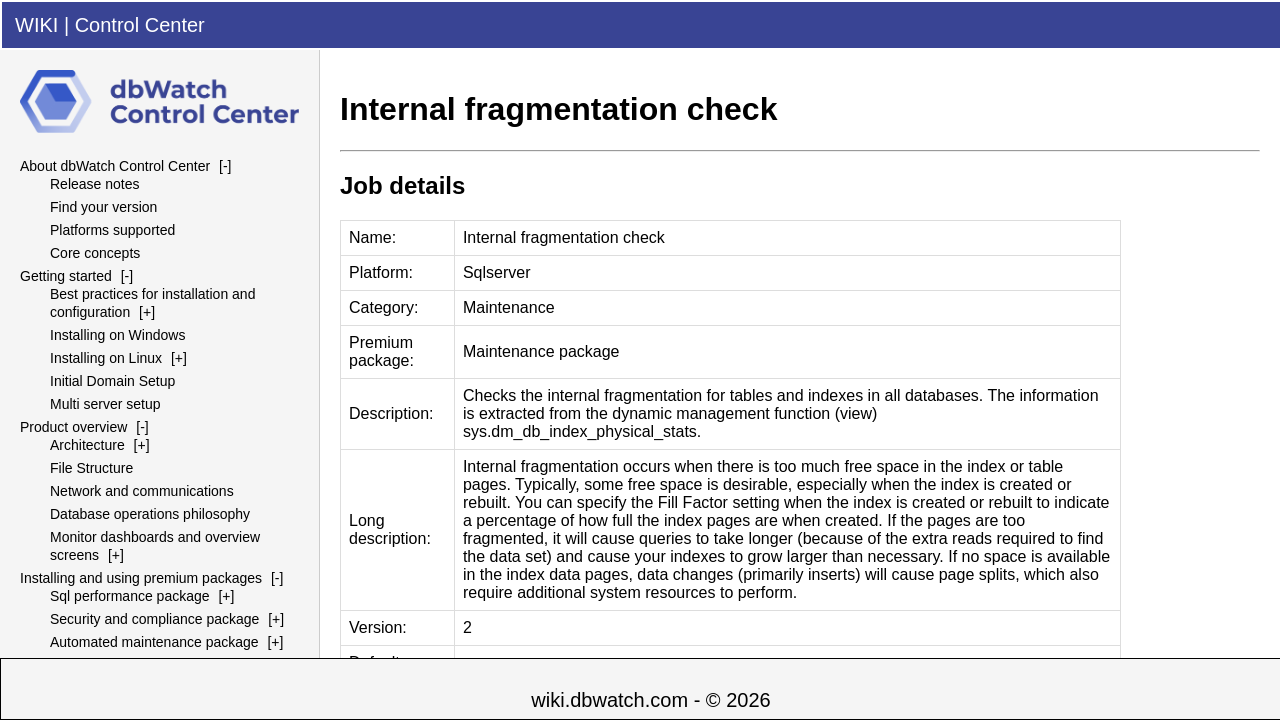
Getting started (66, 276)
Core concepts (95, 253)
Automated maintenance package (154, 642)
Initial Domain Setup (112, 381)
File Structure (91, 468)
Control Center (140, 25)
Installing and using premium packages (141, 578)
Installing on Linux (106, 358)
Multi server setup (105, 404)
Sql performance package (130, 596)
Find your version (103, 207)
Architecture (87, 445)
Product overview (73, 427)
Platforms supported (112, 230)
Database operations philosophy (150, 514)
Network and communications (142, 491)
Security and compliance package (154, 619)
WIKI (36, 25)
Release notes (95, 184)
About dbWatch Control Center (115, 166)
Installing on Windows (117, 335)
